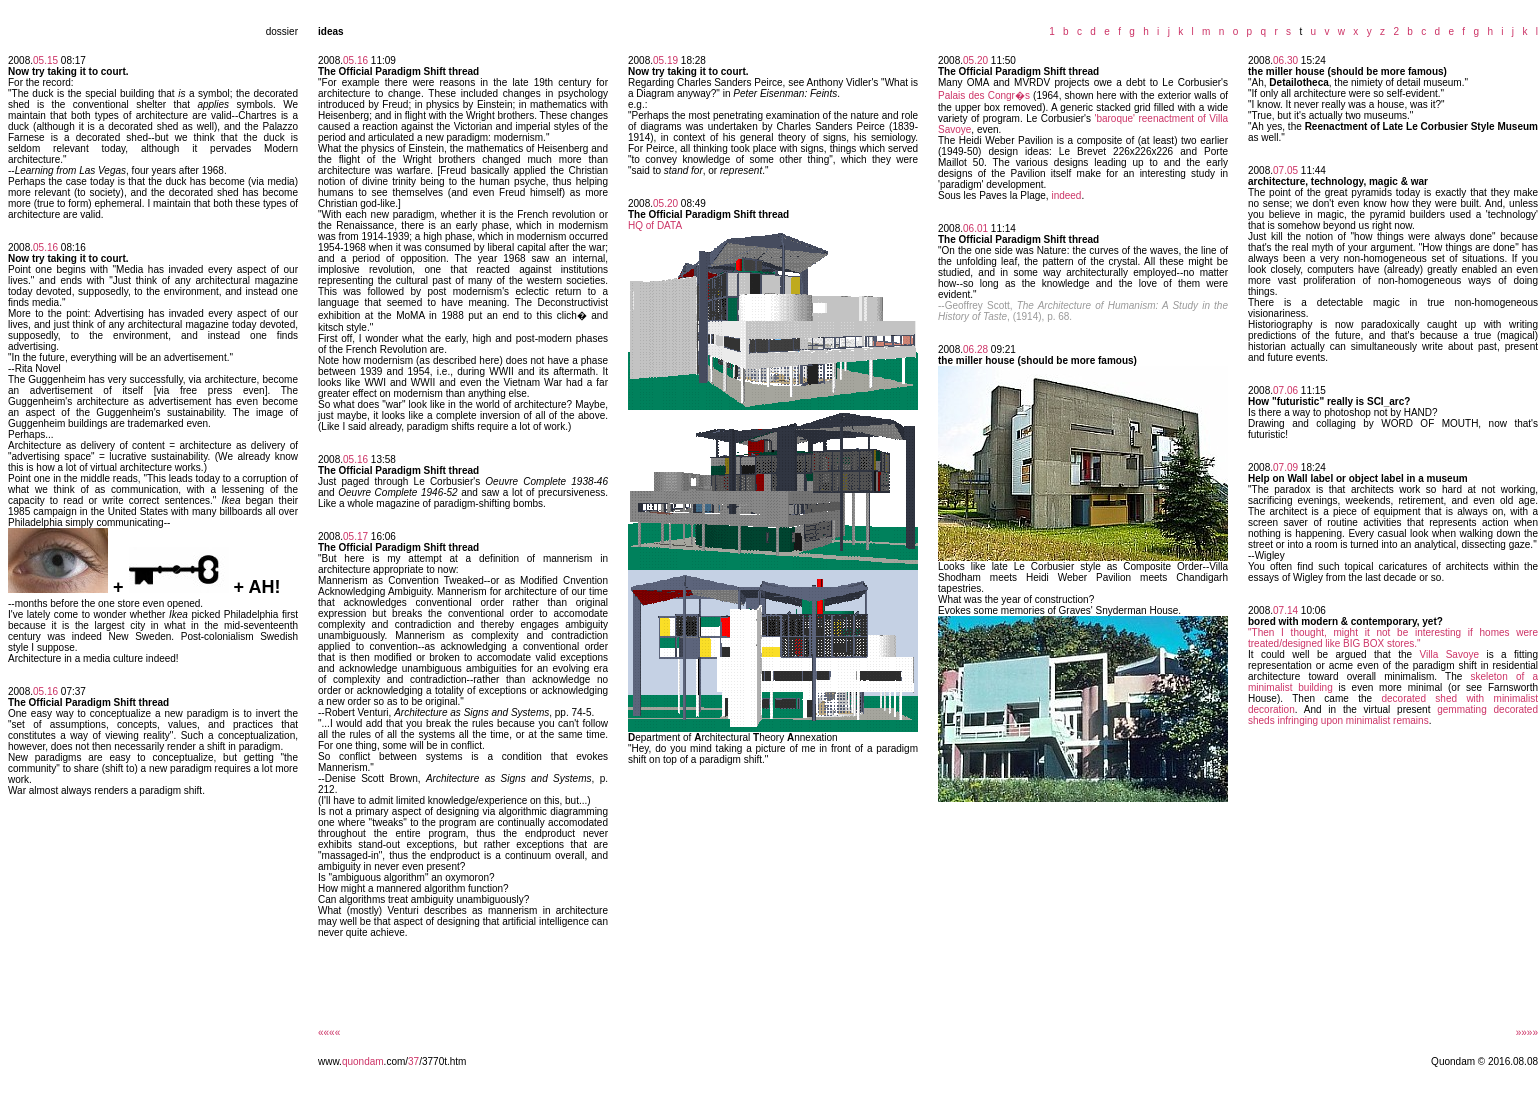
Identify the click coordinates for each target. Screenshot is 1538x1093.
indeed (1066, 195)
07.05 (1285, 170)
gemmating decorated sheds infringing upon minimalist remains (1393, 715)
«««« (329, 1032)
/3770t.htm (442, 1061)
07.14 (1285, 610)
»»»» (1527, 1032)
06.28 (975, 349)
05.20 (665, 203)
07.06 (1285, 390)
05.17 (355, 536)
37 (413, 1061)
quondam (363, 1061)
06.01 (975, 228)
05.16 (45, 247)
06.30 (1285, 60)
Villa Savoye (1450, 654)
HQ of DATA (655, 225)
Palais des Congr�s (984, 95)
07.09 (1285, 467)
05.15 (45, 60)
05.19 (665, 60)
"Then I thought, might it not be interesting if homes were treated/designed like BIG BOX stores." (1393, 638)
